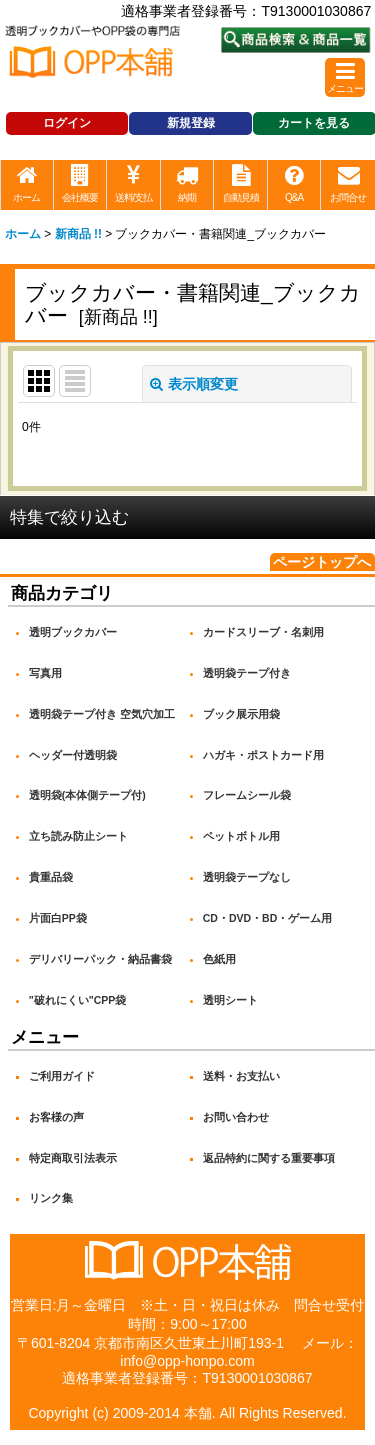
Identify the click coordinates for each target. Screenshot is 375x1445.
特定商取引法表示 (73, 1158)
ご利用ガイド (62, 1076)
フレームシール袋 (247, 795)
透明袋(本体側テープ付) (87, 795)
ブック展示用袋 (241, 714)
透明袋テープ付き (247, 673)
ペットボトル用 (241, 836)
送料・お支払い (241, 1076)
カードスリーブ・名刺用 (263, 632)
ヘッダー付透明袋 (73, 755)
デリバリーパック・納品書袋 (100, 959)
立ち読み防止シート (78, 836)
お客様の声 (56, 1117)
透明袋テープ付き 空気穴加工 (102, 714)
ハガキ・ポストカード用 (263, 755)
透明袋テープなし (247, 877)
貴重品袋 (51, 877)
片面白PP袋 (58, 918)
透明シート (230, 1000)
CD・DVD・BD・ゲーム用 (268, 918)
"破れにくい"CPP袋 (78, 1000)
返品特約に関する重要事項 (269, 1158)
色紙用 (219, 959)
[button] (345, 77)
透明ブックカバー (73, 632)
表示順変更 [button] (194, 384)
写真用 (45, 673)
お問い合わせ (236, 1117)
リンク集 (51, 1198)
